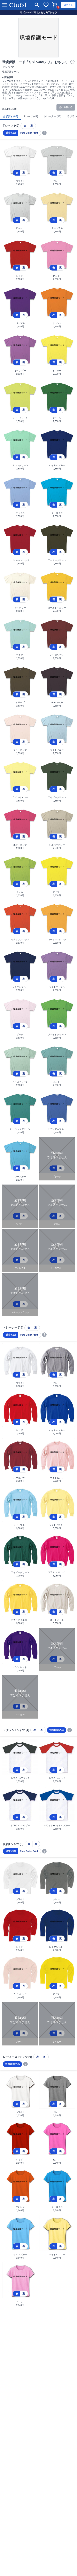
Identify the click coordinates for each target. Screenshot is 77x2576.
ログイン (68, 4)
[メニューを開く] (4, 5)
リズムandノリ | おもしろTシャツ (38, 12)
